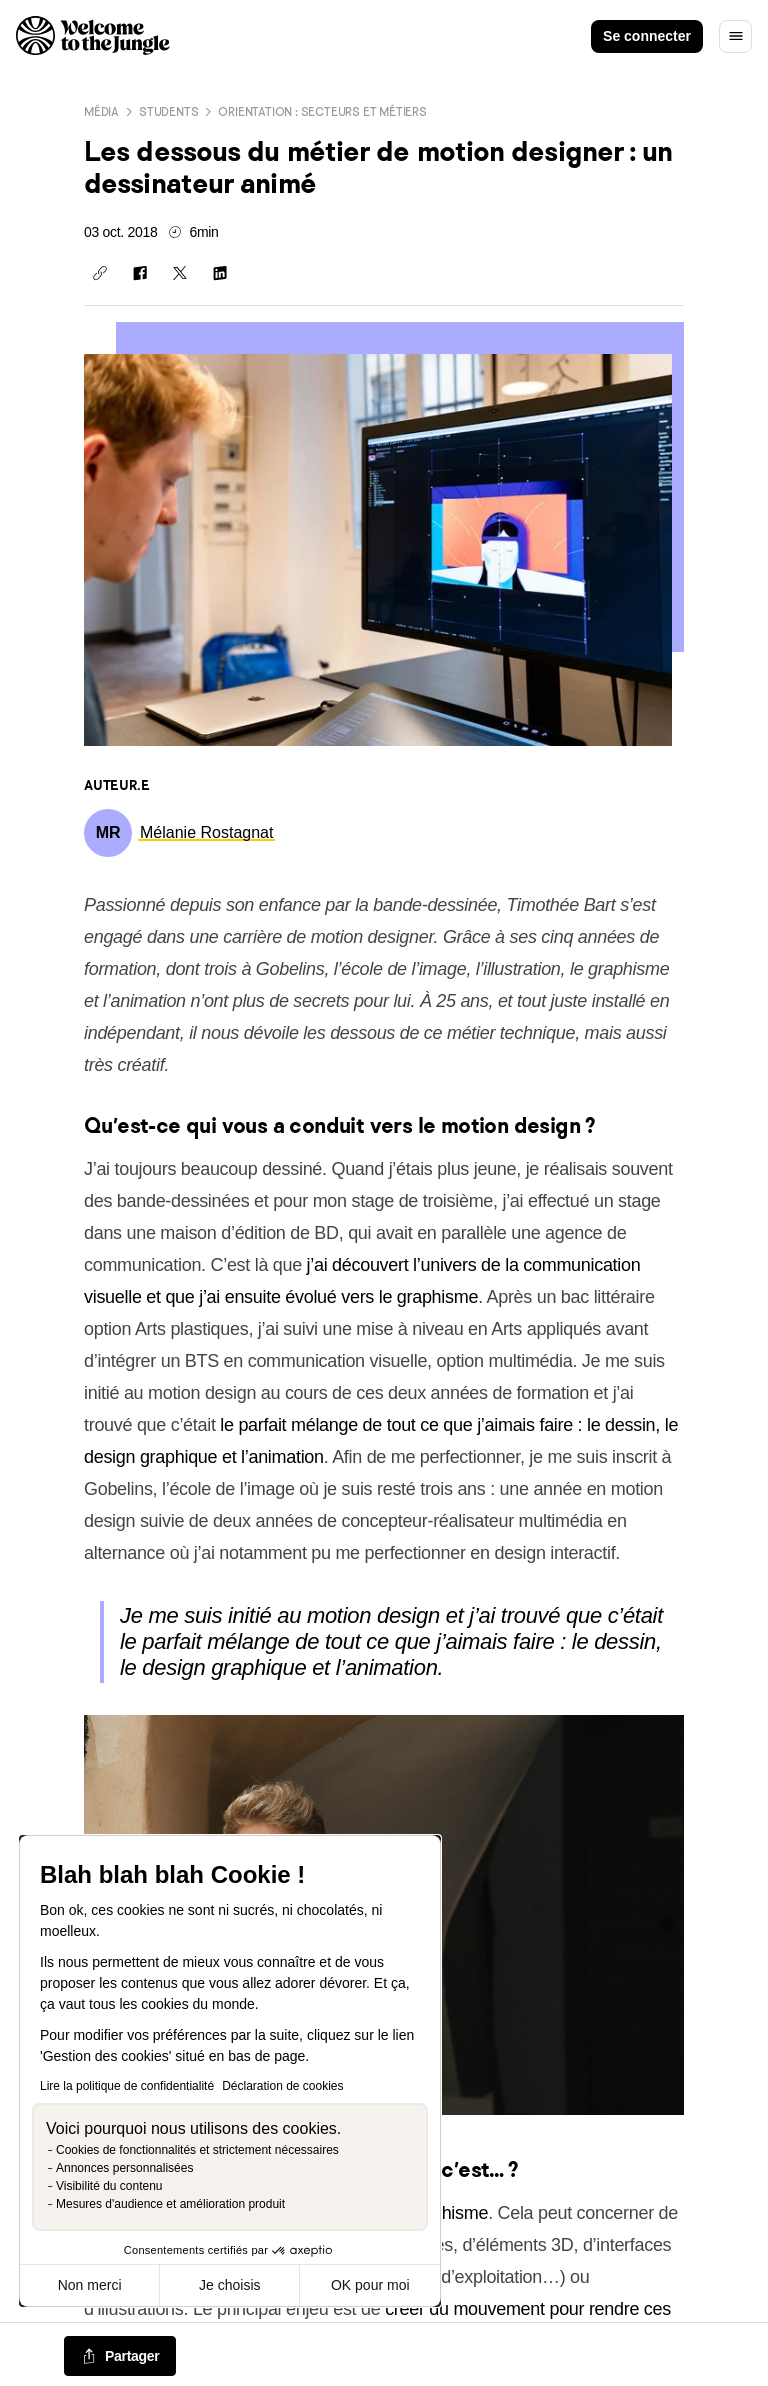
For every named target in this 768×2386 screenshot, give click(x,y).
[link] (206, 832)
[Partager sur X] (180, 273)
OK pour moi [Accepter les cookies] (370, 2285)
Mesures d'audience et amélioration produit (170, 2204)
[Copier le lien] (100, 273)
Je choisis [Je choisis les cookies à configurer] (229, 2285)
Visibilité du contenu (109, 2186)
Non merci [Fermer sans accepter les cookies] (90, 2285)
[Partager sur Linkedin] (220, 273)
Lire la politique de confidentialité (127, 2086)
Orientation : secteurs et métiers (322, 111)
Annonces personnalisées (124, 2168)
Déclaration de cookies (282, 2086)
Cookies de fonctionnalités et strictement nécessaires (197, 2150)
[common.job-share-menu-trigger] (120, 2357)
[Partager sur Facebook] (140, 273)
